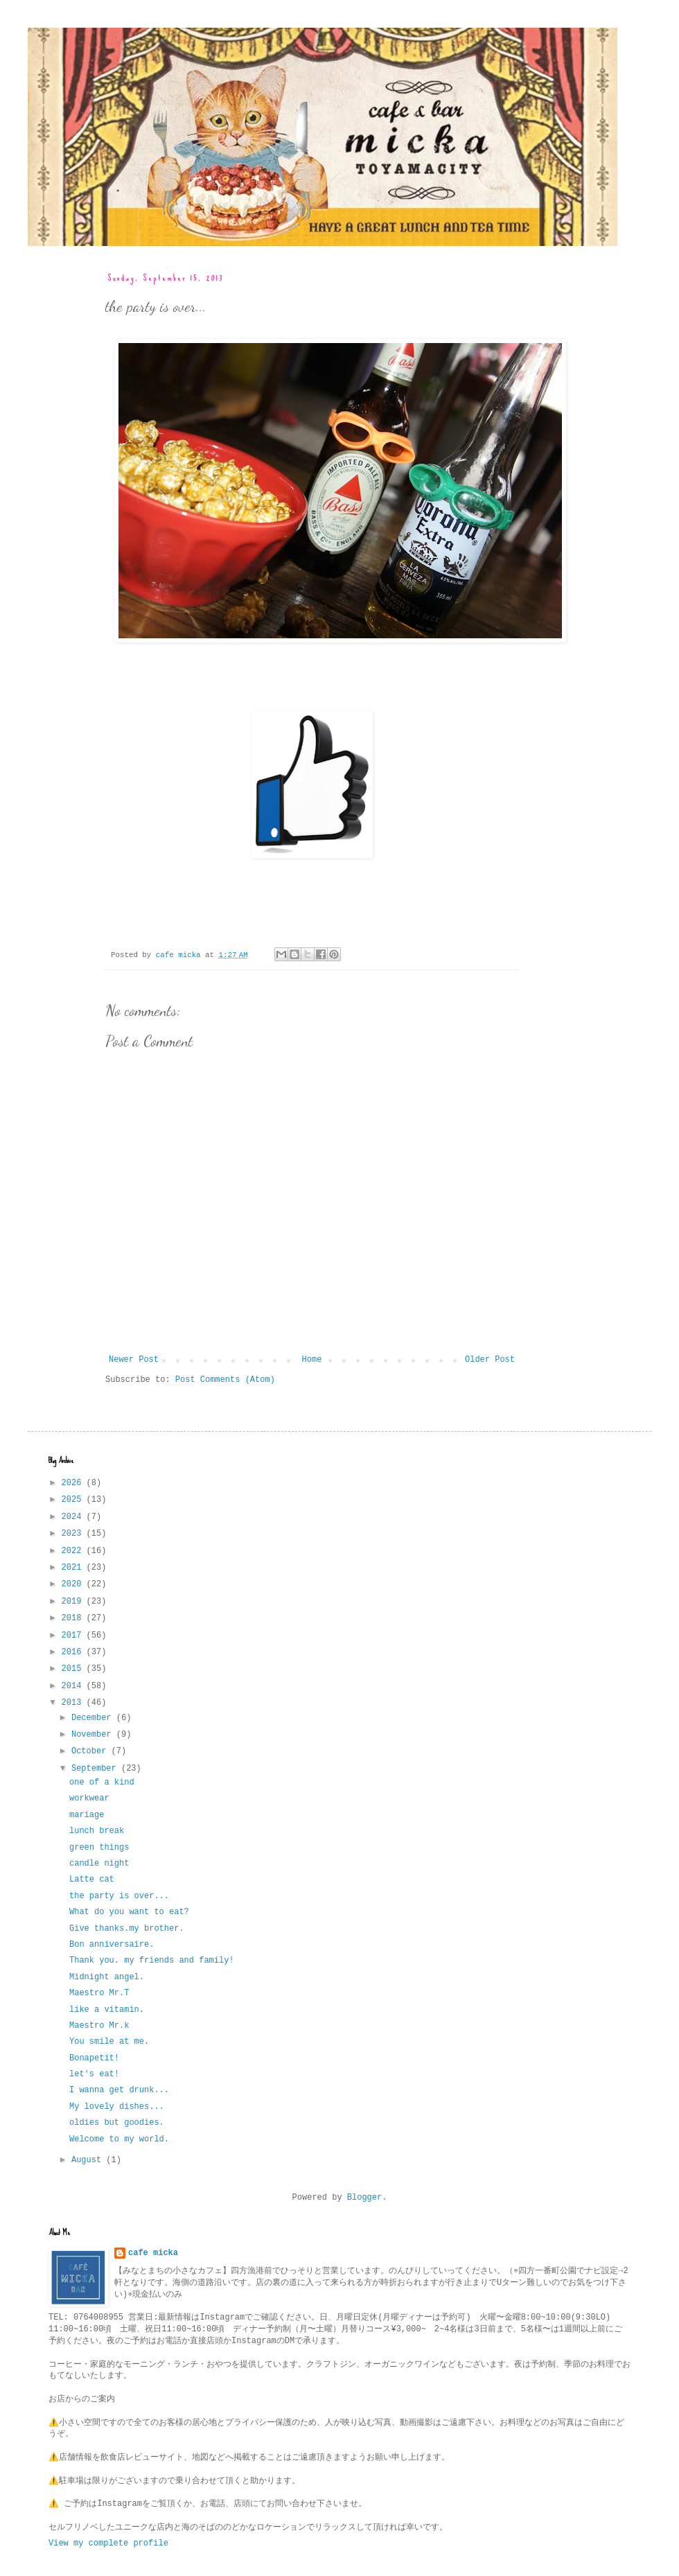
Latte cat (91, 1879)
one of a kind (101, 1782)
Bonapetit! (94, 2058)
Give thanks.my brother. (126, 1929)
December (93, 1718)
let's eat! (94, 2074)
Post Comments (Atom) (225, 1380)
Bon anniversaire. (111, 1944)
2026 (74, 1483)
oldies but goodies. (116, 2123)
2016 (74, 1652)
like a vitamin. (106, 2010)
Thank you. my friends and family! (151, 1960)
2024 (74, 1517)
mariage (86, 1815)
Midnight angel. (106, 1977)
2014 (74, 1686)
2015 (74, 1669)
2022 (74, 1551)
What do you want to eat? (129, 1912)
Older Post (490, 1360)
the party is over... (119, 1896)
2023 (74, 1534)
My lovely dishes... (116, 2107)
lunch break (96, 1831)
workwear (89, 1798)
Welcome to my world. (119, 2139)
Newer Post (134, 1360)
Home (312, 1360)
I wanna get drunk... (119, 2090)
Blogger (364, 2197)
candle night (99, 1863)
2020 (74, 1584)
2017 (74, 1635)
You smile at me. (109, 2042)
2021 (74, 1567)
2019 (74, 1601)
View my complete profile (108, 2543)
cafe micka (153, 2253)
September (96, 1768)
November (93, 1735)
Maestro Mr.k (99, 2026)
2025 (74, 1500)
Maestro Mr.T (99, 1993)
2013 (74, 1703)
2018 (74, 1618)
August (88, 2160)
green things (99, 1847)
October (91, 1751)
